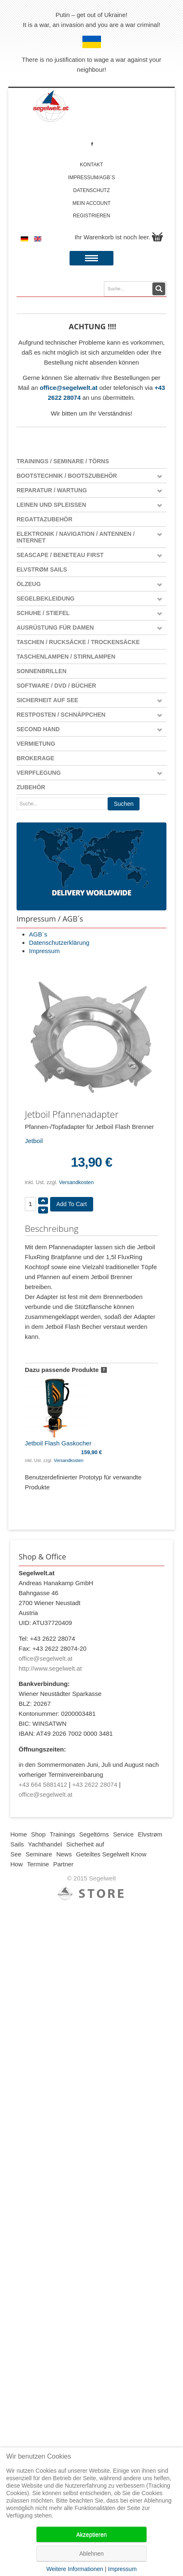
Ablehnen (91, 2553)
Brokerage (35, 758)
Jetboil (34, 1140)
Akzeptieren (91, 2534)
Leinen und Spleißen (51, 504)
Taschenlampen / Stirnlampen (66, 656)
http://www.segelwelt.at (50, 1668)
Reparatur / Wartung (52, 490)
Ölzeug (29, 584)
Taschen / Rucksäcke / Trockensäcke (78, 642)
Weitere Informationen (74, 2569)
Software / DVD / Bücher (56, 685)
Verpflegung (39, 772)
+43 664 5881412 (43, 1784)
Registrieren (91, 216)
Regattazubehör (44, 519)
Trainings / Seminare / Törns (63, 461)
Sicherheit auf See (47, 700)
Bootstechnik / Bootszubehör (67, 475)
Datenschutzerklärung (59, 942)
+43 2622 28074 (94, 1784)
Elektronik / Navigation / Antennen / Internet (76, 537)
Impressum (44, 950)
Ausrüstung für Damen (55, 627)
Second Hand (38, 729)
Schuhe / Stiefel (43, 613)
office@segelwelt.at (69, 387)
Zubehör (31, 787)
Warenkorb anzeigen (157, 236)
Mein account (91, 203)
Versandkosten (76, 1182)
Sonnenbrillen (42, 671)
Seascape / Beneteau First (60, 555)
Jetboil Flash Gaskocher (58, 1411)
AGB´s (38, 934)
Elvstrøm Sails (42, 569)
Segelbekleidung (46, 598)
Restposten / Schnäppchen (61, 714)
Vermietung (36, 743)
